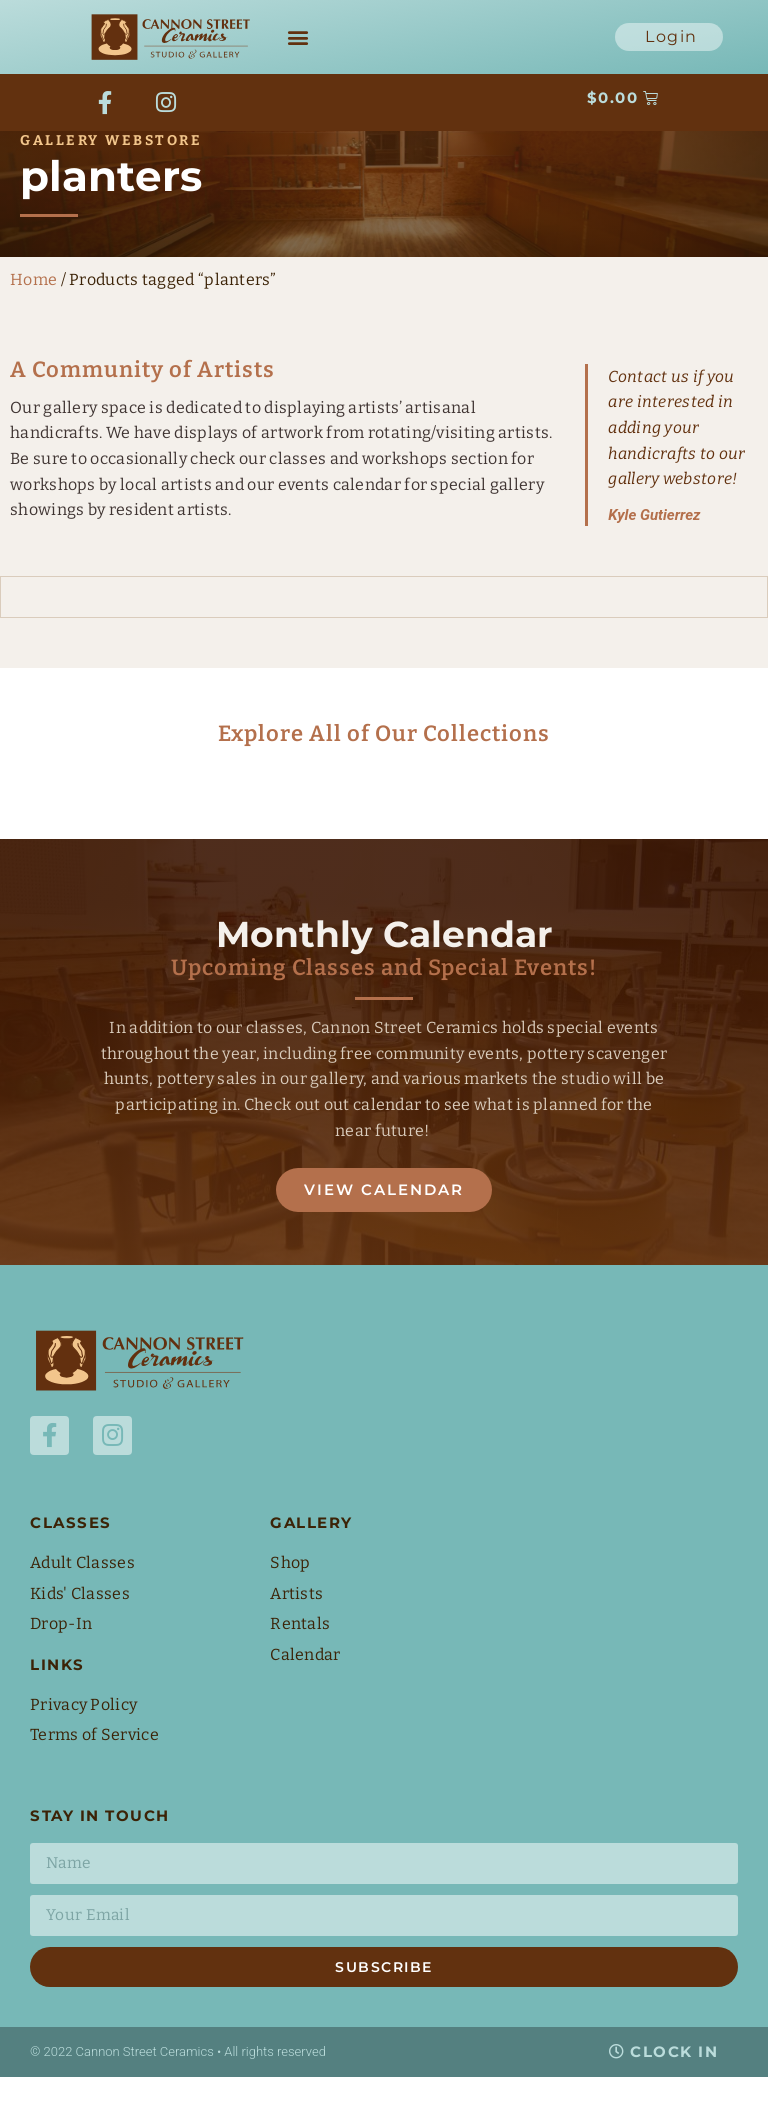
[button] (298, 37)
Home (33, 310)
